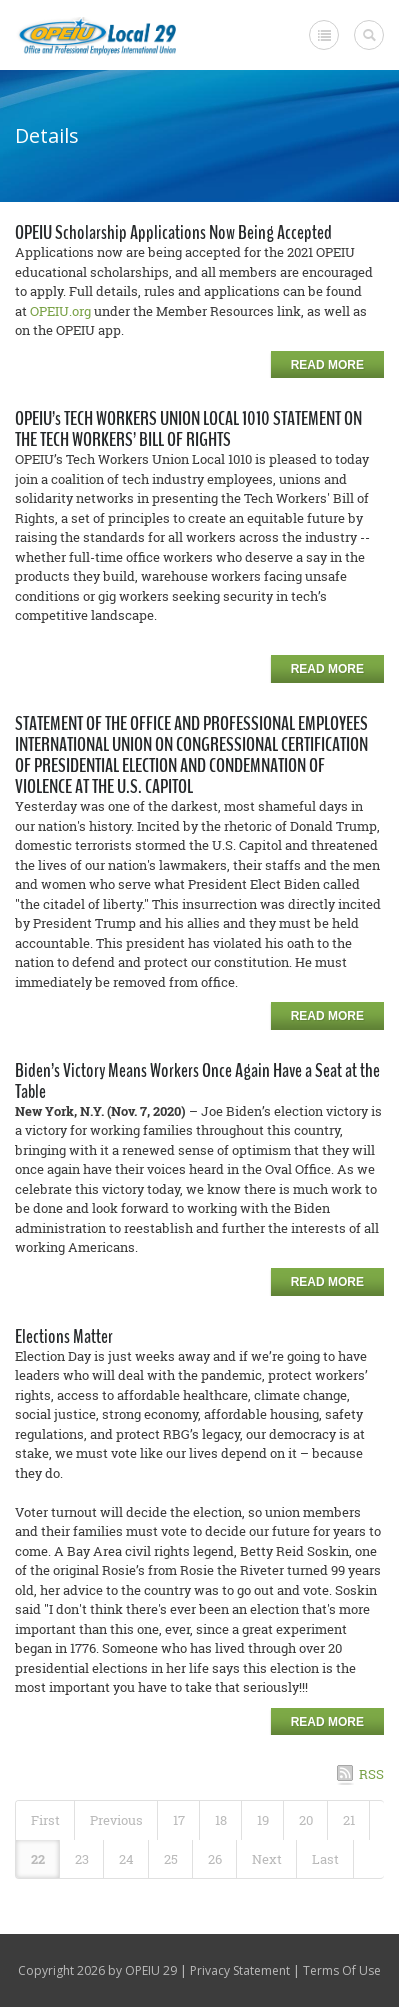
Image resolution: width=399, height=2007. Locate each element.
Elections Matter (64, 1336)
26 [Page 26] (215, 1859)
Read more (327, 365)
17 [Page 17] (179, 1820)
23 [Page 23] (82, 1859)
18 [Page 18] (221, 1820)
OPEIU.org (60, 311)
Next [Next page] (267, 1859)
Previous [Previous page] (116, 1820)
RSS (371, 1774)
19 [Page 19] (263, 1820)
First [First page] (45, 1820)
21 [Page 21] (349, 1820)
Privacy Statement (240, 1970)
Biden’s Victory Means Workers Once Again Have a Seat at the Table (197, 1081)
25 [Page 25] (171, 1859)
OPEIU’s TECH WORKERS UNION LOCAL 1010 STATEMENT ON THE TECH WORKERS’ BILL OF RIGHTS (188, 429)
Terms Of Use (342, 1970)
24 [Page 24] (126, 1859)
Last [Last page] (325, 1859)
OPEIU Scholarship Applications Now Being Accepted (173, 232)
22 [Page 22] (38, 1859)
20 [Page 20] (306, 1820)
